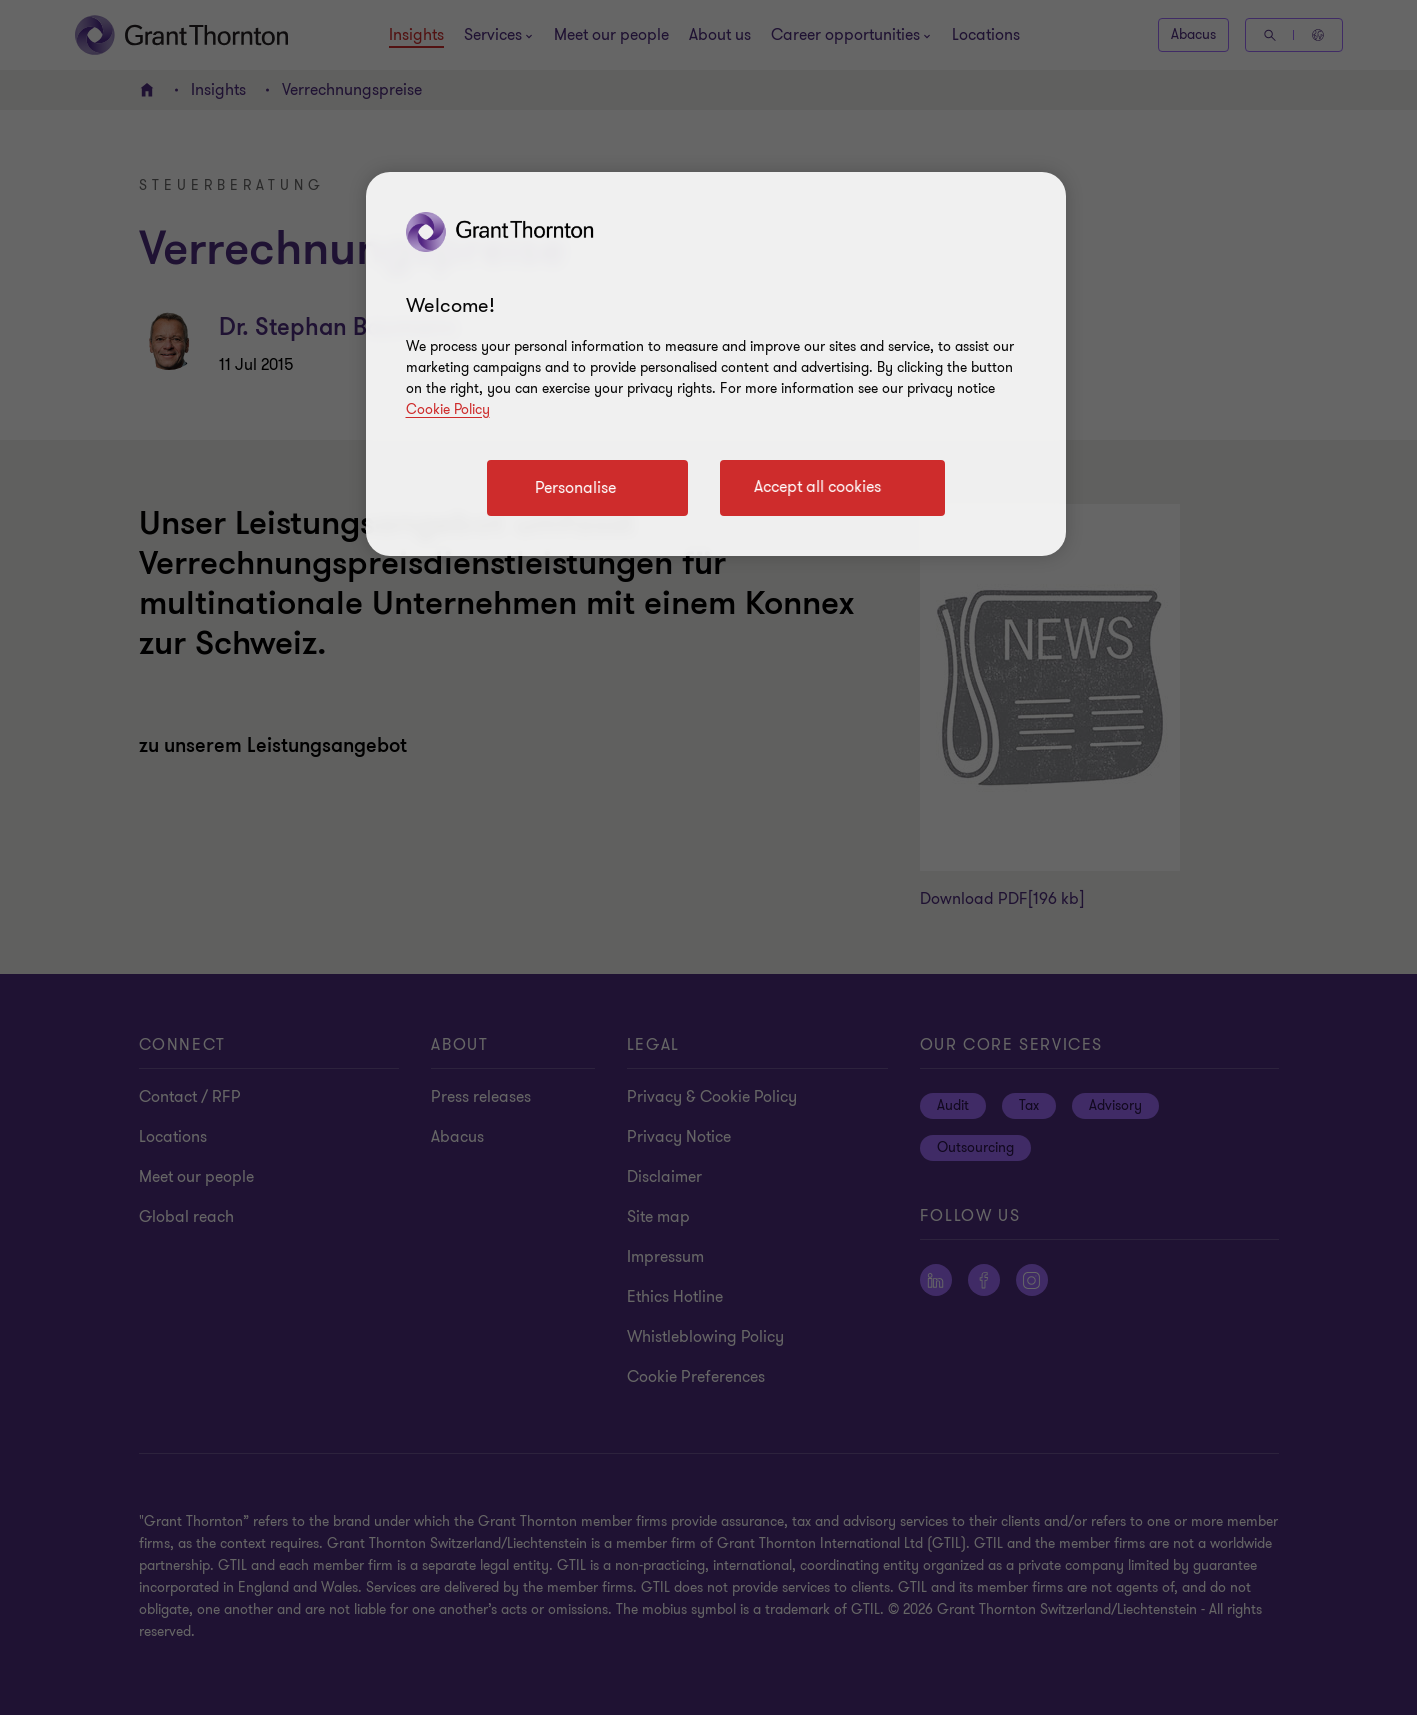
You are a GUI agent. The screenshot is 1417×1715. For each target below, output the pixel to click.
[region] (716, 364)
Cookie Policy (448, 409)
